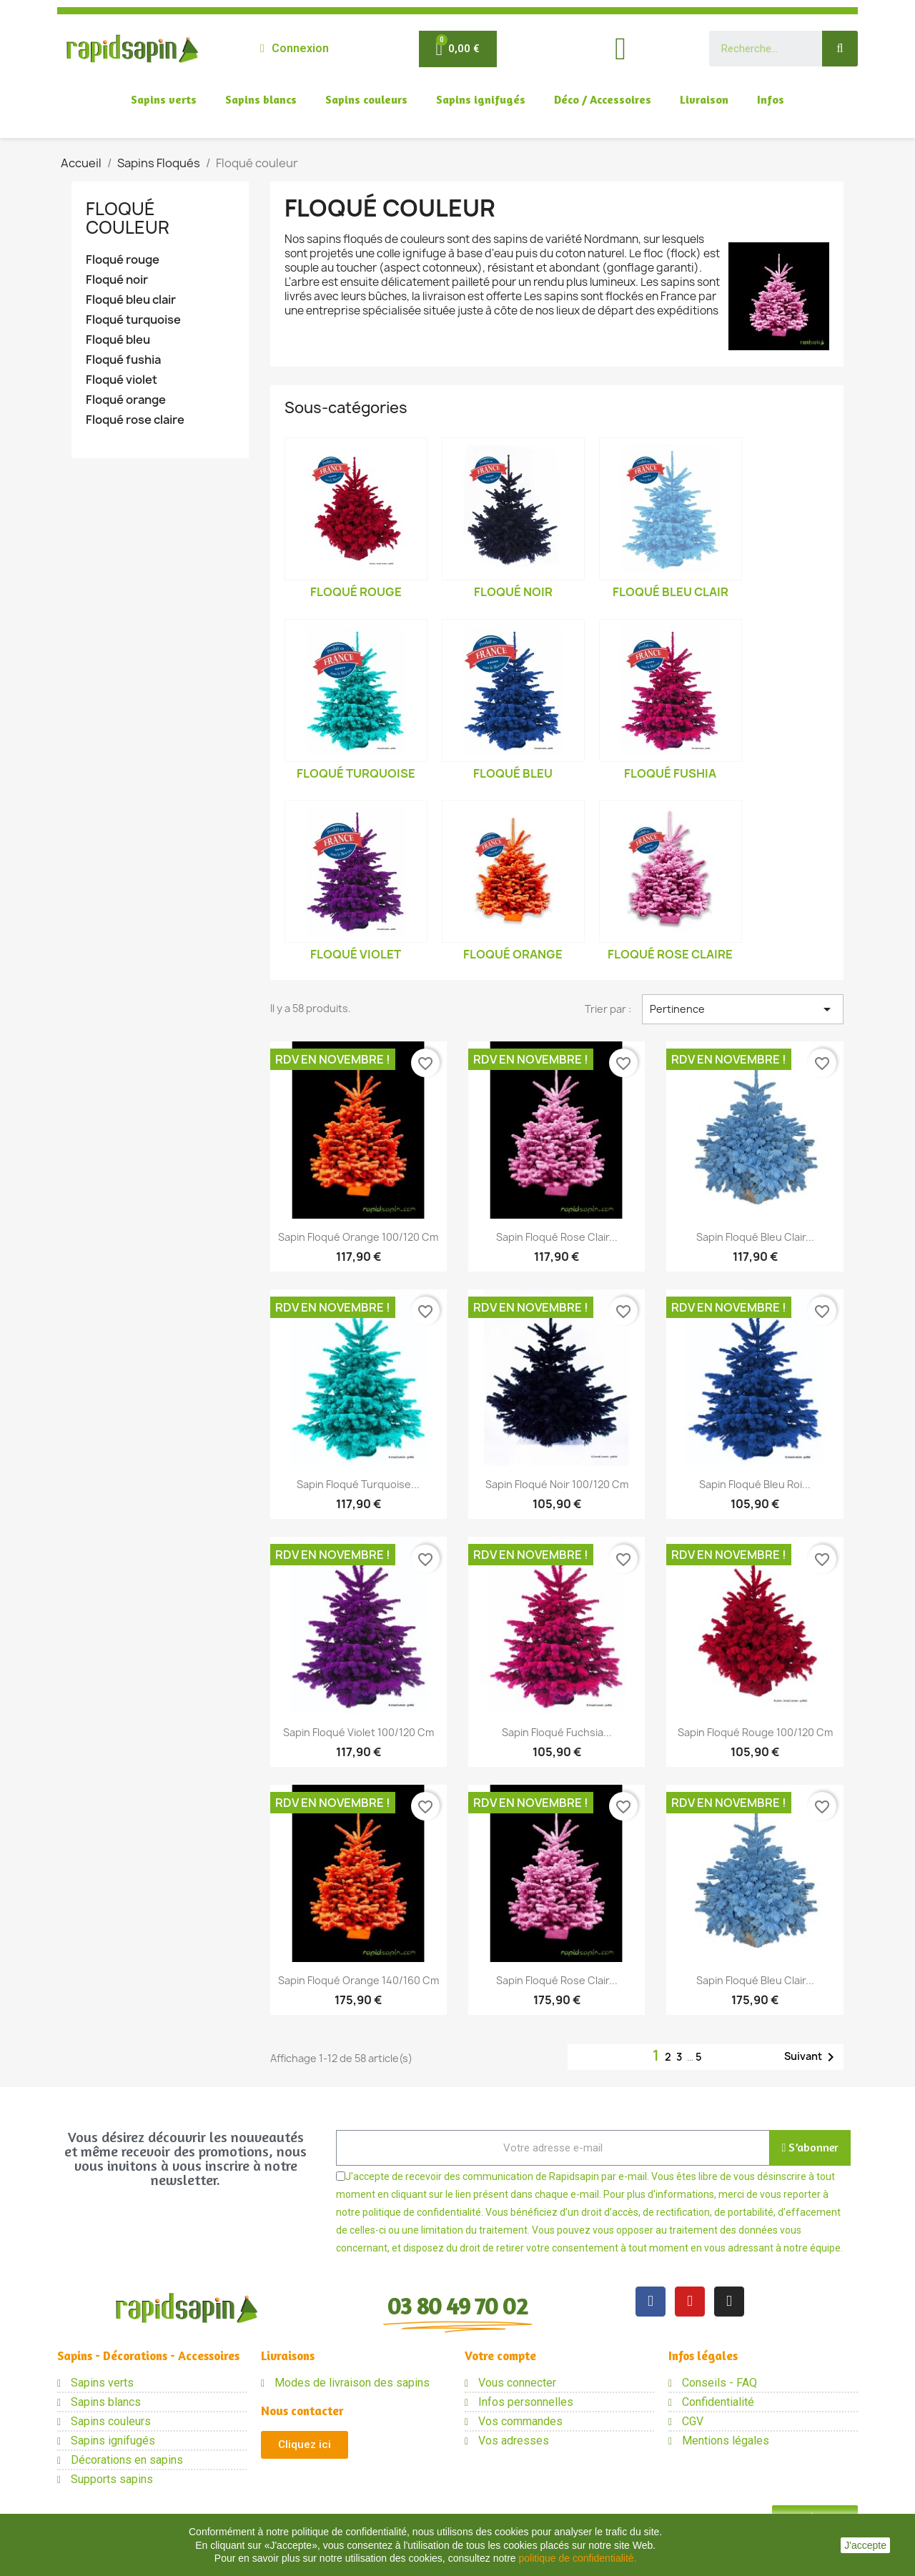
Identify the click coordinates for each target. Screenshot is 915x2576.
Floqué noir (117, 279)
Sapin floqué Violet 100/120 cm (358, 1732)
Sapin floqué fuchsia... (557, 1732)
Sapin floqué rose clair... (557, 1237)
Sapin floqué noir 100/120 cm (556, 1484)
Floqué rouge (122, 259)
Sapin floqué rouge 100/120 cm (755, 1732)
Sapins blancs (261, 99)
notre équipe (812, 2248)
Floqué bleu (118, 339)
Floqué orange (126, 399)
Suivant (811, 2057)
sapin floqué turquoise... (358, 1484)
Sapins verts (164, 99)
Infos (770, 99)
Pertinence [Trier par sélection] (743, 1009)
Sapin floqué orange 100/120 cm (358, 1237)
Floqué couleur (127, 218)
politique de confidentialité (421, 2212)
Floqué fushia (123, 359)
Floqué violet (121, 379)
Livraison (704, 99)
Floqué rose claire (135, 419)
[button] (304, 2445)
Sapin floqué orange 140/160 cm (358, 1980)
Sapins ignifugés (480, 99)
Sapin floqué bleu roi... (755, 1484)
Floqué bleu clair (131, 299)
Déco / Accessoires (602, 99)
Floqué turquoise (133, 319)
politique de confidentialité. (577, 2558)
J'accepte (865, 2545)
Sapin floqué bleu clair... (755, 1237)
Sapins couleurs (366, 99)
